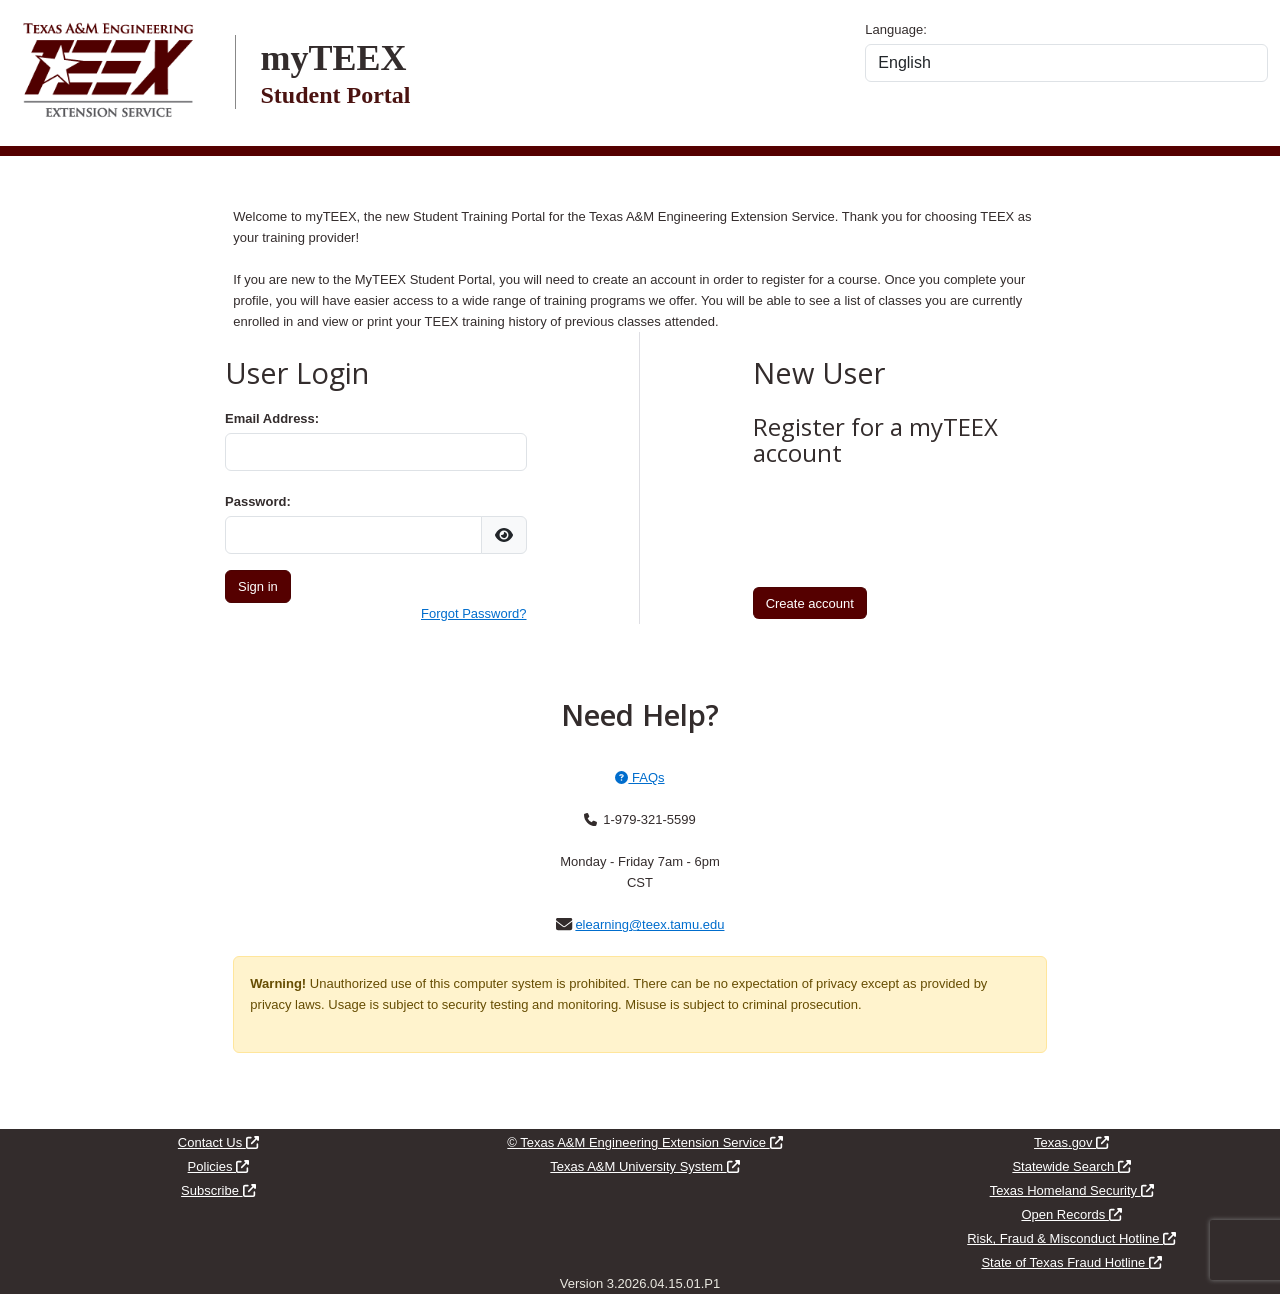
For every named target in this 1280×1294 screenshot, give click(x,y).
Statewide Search (1071, 1166)
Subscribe (218, 1190)
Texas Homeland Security (1072, 1190)
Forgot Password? (474, 613)
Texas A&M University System (644, 1166)
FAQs (639, 777)
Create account (810, 603)
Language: (895, 29)
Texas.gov (1071, 1142)
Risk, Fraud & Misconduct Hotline (1071, 1238)
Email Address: (272, 418)
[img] (504, 535)
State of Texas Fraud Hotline (1071, 1262)
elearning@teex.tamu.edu (649, 924)
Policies (218, 1166)
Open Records (1071, 1214)
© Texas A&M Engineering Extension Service (644, 1142)
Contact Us (218, 1142)
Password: (258, 501)
